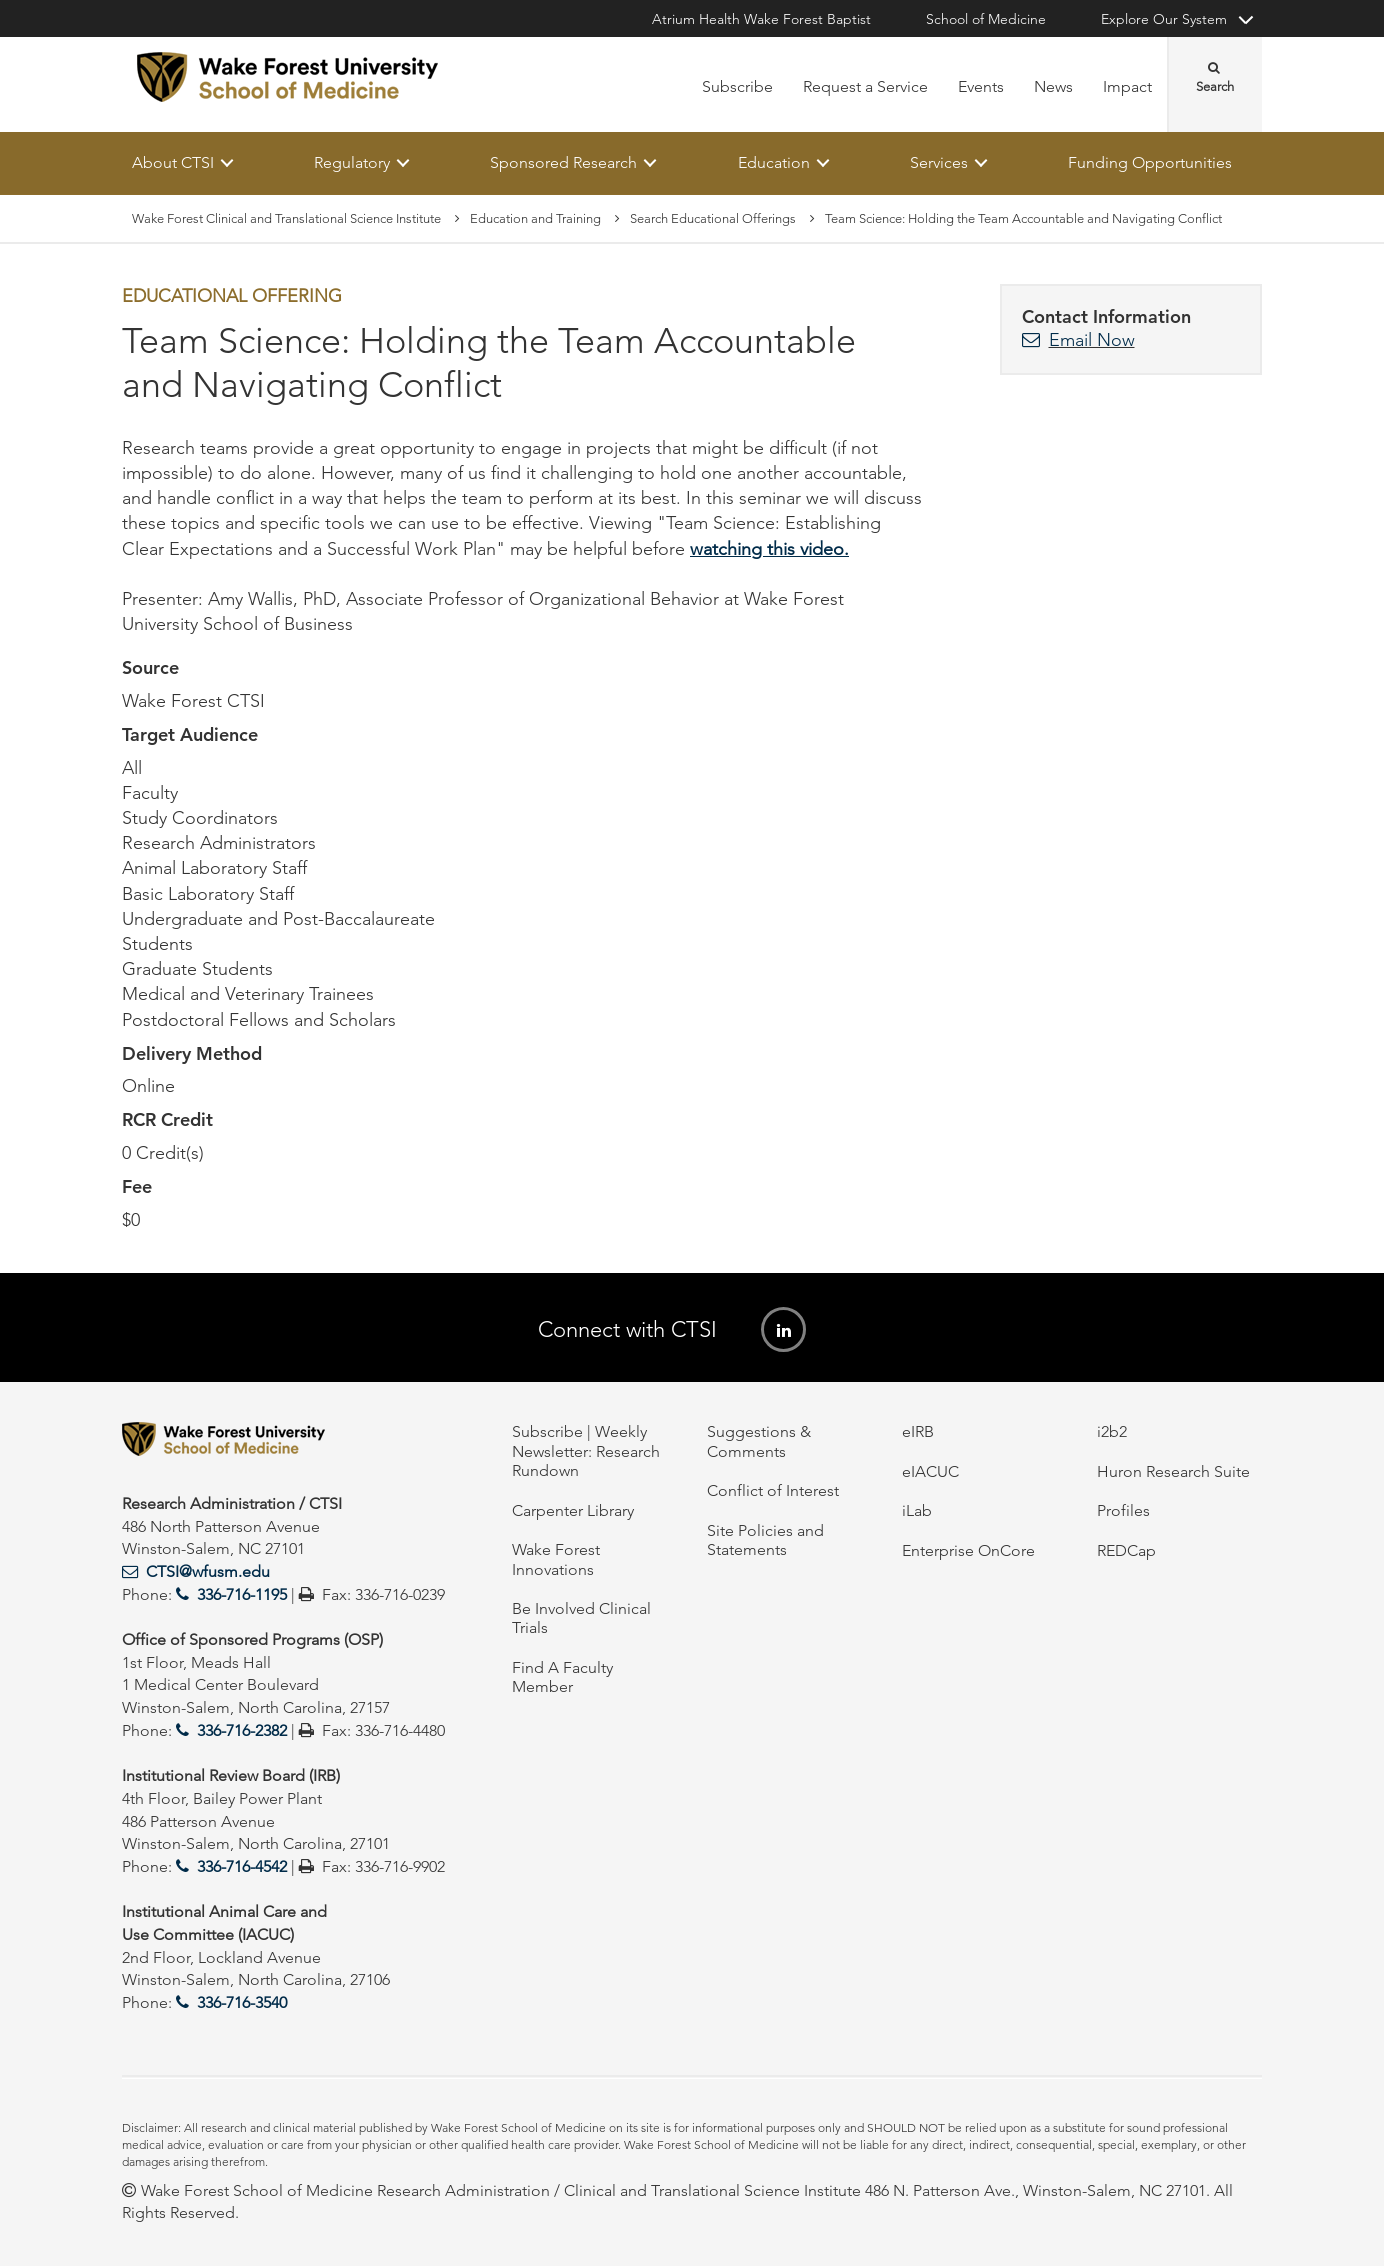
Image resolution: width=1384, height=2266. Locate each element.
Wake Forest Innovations (556, 1559)
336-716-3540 (242, 2002)
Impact (1127, 86)
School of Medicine (986, 19)
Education (774, 162)
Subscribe (737, 86)
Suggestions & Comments (759, 1441)
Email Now (1092, 340)
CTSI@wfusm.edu (208, 1571)
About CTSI (173, 162)
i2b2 (1112, 1431)
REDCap (1126, 1550)
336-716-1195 (242, 1594)
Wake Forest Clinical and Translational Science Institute (286, 218)
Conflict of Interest (773, 1490)
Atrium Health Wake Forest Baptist (761, 19)
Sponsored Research (563, 162)
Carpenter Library (573, 1510)
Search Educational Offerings (713, 218)
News (1053, 86)
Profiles (1123, 1510)
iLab (917, 1510)
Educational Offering (232, 297)
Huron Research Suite (1173, 1471)
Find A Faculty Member (562, 1677)
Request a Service (865, 86)
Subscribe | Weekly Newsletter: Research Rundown (586, 1451)
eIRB (918, 1431)
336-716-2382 (242, 1730)
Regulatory (352, 162)
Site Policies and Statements (765, 1540)
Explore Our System (1164, 19)
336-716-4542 (242, 1866)
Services (939, 162)
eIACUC (930, 1471)
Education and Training (535, 218)
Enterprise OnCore (968, 1550)
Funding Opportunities (1150, 162)
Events (981, 86)
